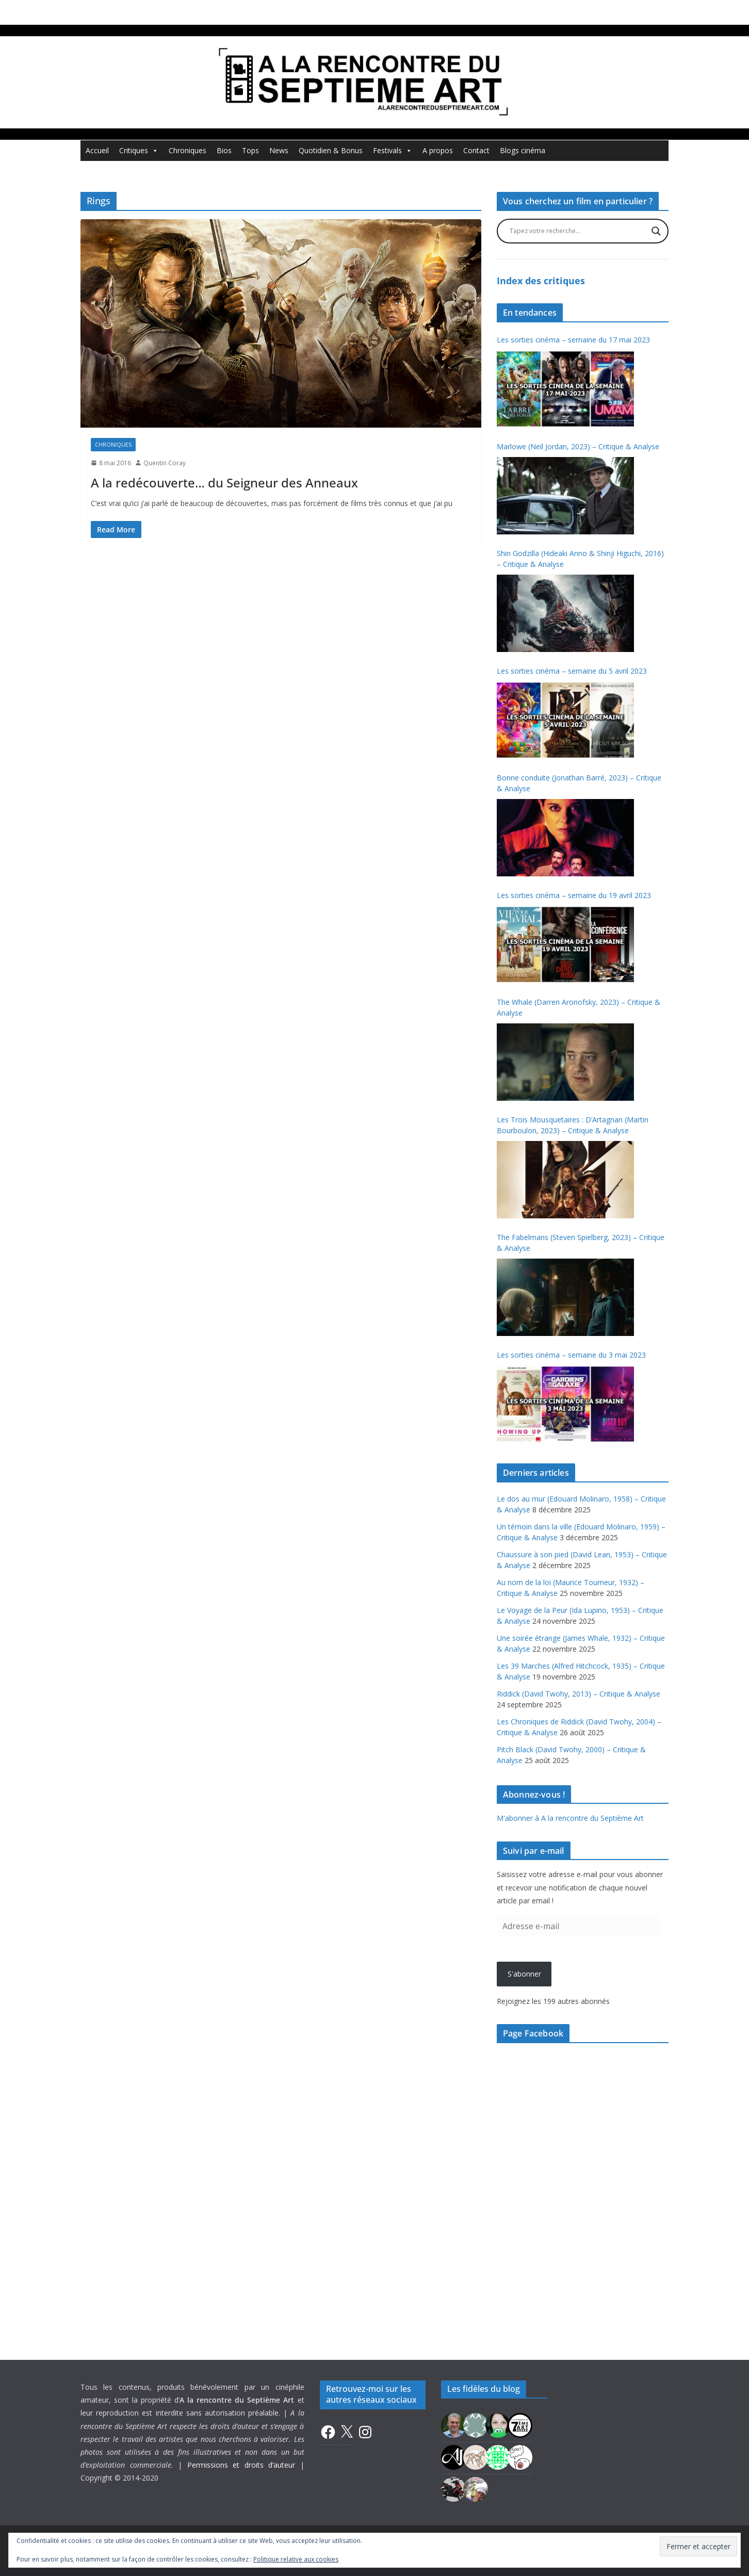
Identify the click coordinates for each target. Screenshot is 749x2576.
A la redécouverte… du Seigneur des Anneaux (224, 482)
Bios (224, 150)
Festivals (392, 150)
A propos (437, 150)
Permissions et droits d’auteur (241, 2465)
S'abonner (524, 1974)
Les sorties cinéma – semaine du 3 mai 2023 (571, 1355)
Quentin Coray (164, 463)
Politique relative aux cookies (295, 2559)
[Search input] (578, 231)
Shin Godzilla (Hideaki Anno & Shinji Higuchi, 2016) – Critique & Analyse (580, 558)
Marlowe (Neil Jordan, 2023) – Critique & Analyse (578, 446)
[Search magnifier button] (656, 231)
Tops (250, 150)
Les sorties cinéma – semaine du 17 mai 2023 (573, 340)
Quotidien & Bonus (331, 150)
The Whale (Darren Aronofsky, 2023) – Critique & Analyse (578, 1007)
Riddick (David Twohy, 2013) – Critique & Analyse (578, 1694)
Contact (476, 150)
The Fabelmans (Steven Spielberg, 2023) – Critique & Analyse (580, 1242)
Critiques (138, 150)
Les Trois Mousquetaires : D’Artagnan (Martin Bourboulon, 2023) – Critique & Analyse (572, 1125)
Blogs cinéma (522, 150)
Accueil (97, 150)
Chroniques (187, 150)
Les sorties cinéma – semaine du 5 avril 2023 (572, 671)
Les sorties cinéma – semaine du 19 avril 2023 (574, 895)
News (278, 150)
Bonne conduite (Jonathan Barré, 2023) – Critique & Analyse (579, 783)
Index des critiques (541, 280)
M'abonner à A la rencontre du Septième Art (570, 1818)
